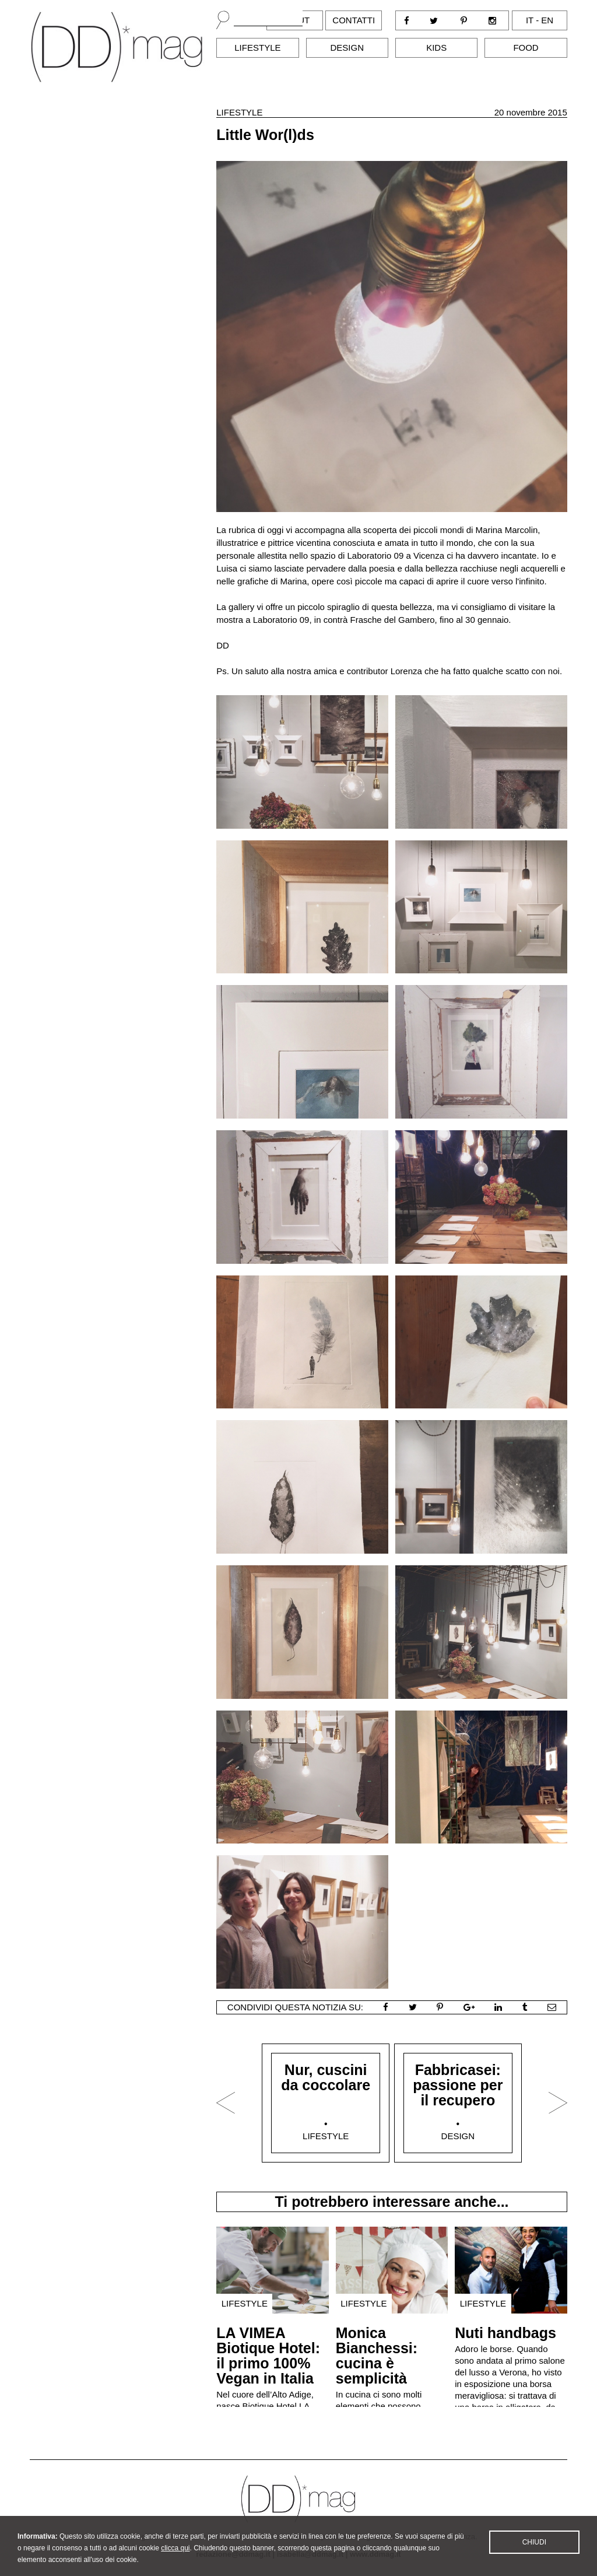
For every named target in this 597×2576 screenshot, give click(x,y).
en (547, 20)
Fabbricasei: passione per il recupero (458, 2085)
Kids (436, 47)
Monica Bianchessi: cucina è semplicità (376, 2355)
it (529, 20)
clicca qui (175, 2559)
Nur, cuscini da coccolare (325, 2077)
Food (525, 47)
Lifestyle (257, 47)
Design (347, 47)
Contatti (353, 20)
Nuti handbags (505, 2333)
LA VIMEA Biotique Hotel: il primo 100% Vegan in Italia (268, 2355)
